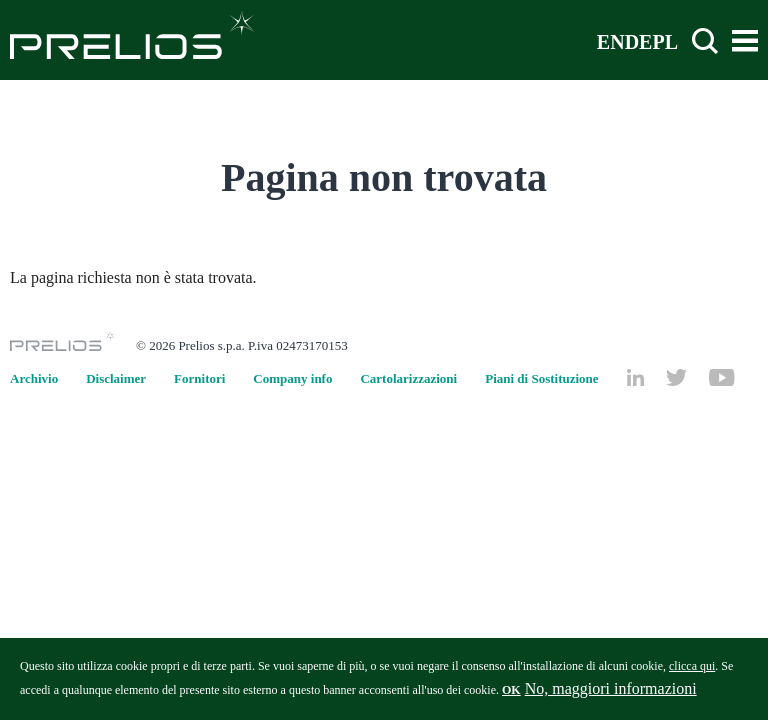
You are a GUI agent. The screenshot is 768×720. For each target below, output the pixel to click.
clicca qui (692, 671)
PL (665, 41)
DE (639, 41)
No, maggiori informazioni (611, 693)
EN (611, 41)
